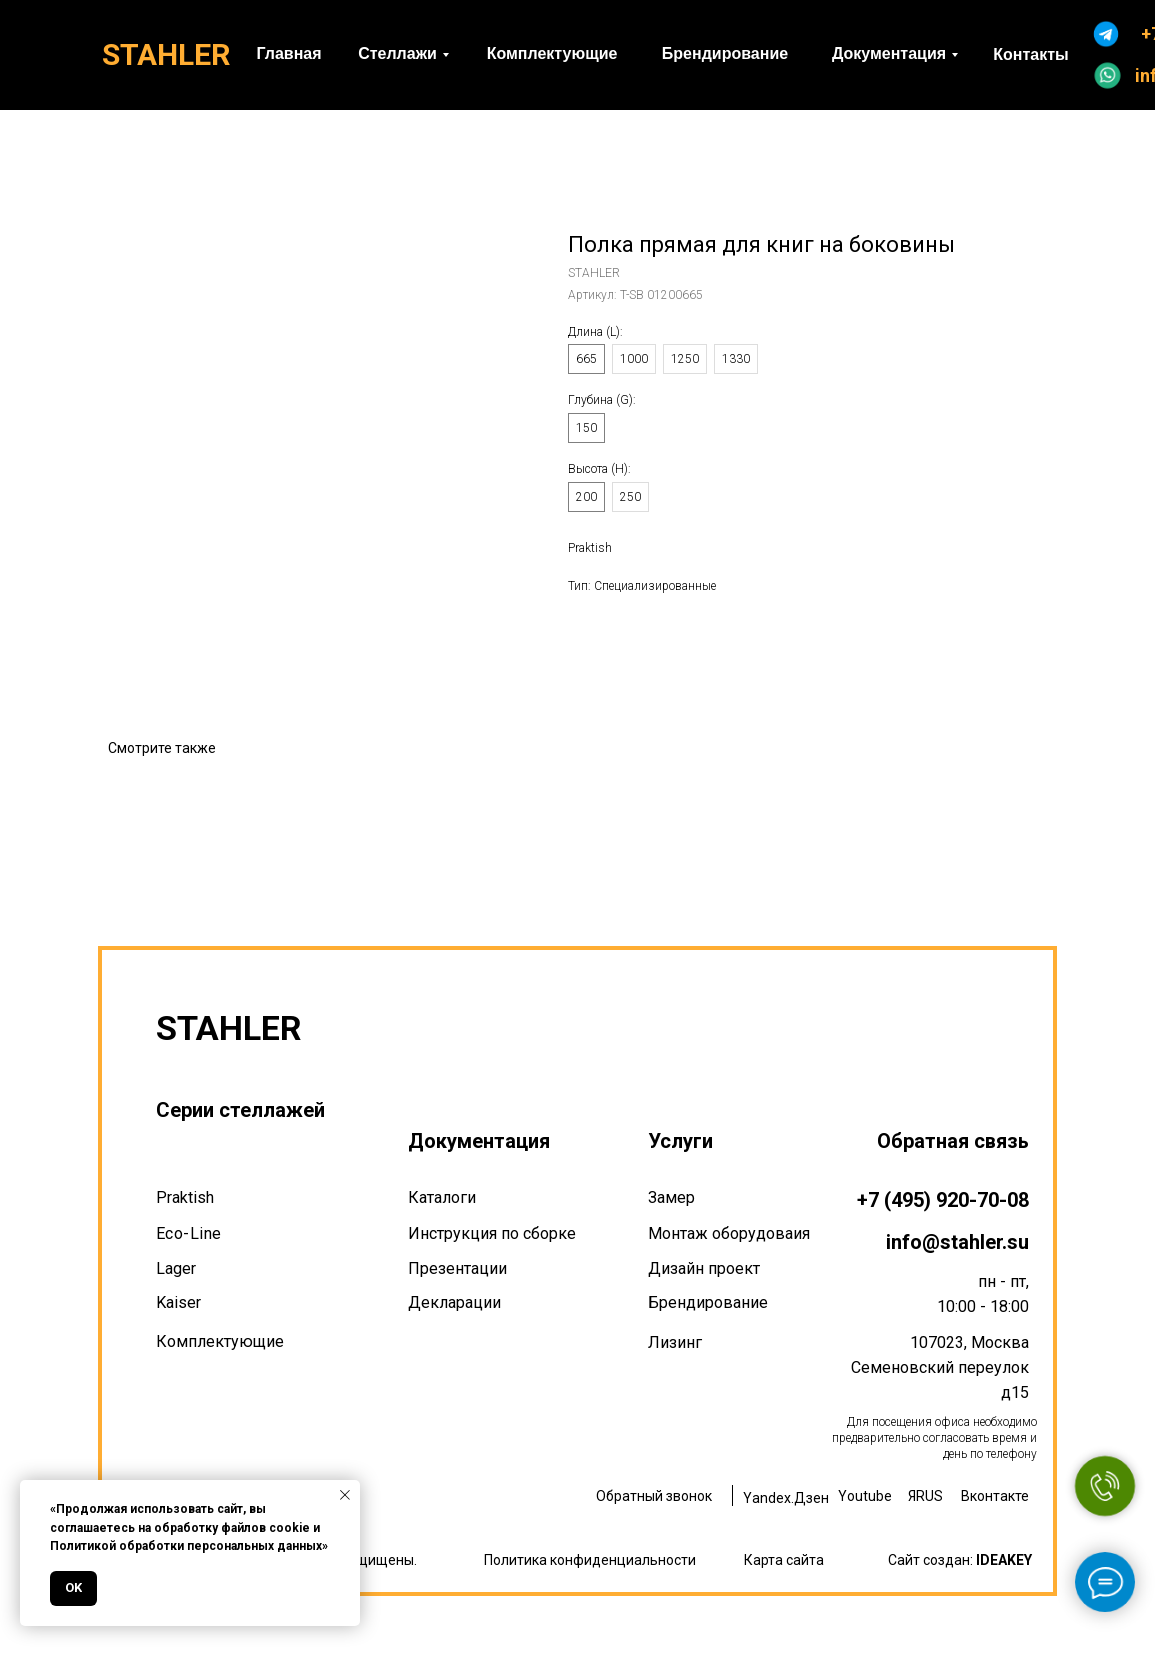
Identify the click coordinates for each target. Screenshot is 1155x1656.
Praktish (185, 1197)
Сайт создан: (960, 1560)
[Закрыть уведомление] (345, 1495)
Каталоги (442, 1197)
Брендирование (708, 1302)
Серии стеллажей (240, 1110)
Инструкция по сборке (492, 1233)
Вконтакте (995, 1496)
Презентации (457, 1268)
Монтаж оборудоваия (729, 1233)
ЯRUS (925, 1496)
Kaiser (178, 1302)
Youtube (865, 1496)
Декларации (454, 1302)
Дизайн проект (704, 1268)
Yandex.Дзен (786, 1498)
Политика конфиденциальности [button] (590, 1560)
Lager (176, 1268)
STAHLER (166, 54)
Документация (479, 1141)
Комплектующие (220, 1341)
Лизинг (675, 1342)
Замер (671, 1197)
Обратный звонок (654, 1496)
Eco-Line (189, 1233)
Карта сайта (784, 1560)
